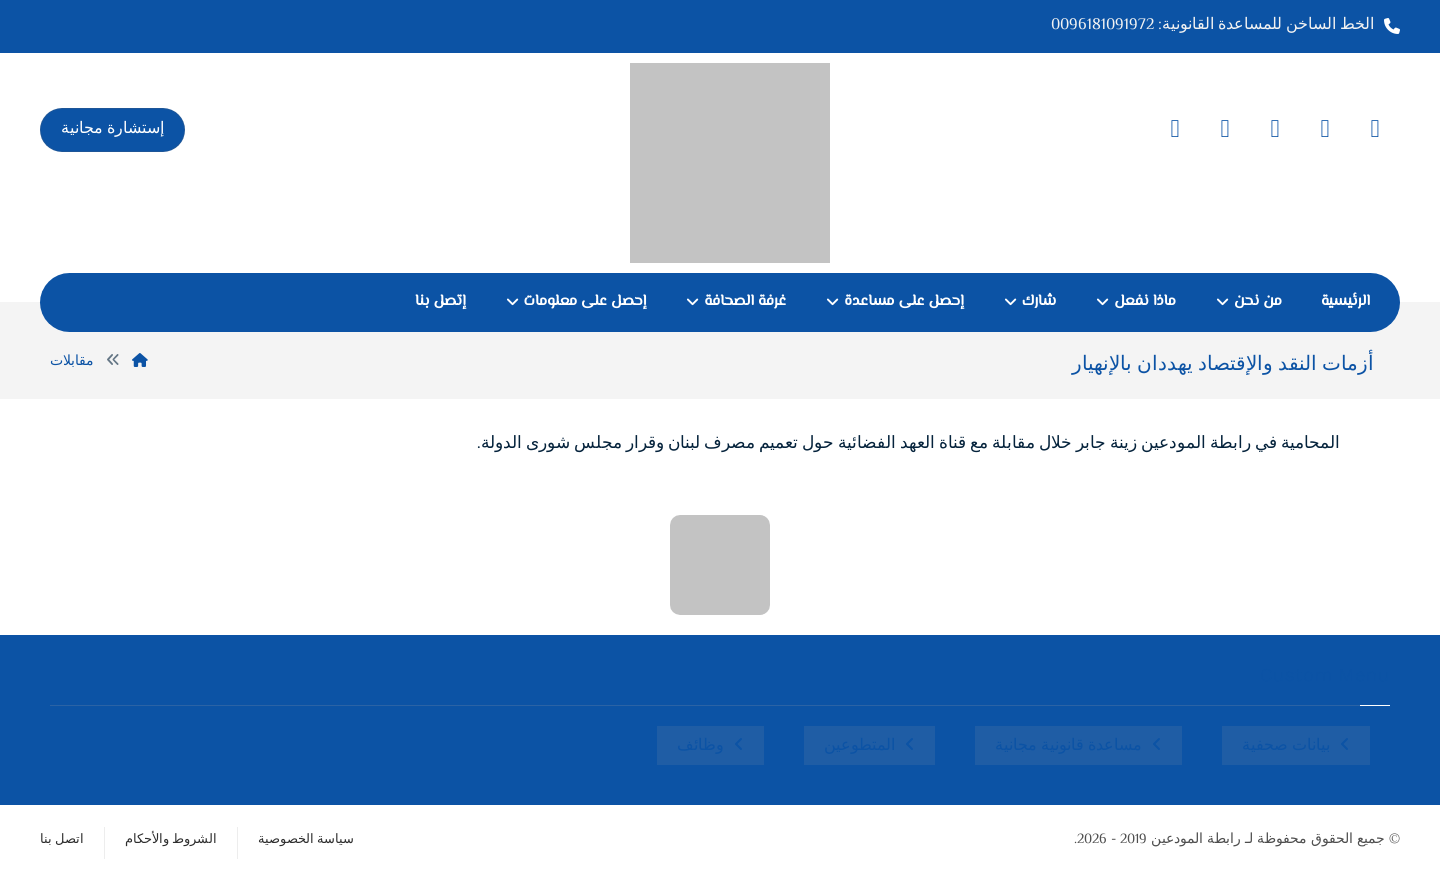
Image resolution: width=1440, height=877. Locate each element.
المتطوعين (859, 746)
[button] (1375, 129)
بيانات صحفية (1286, 746)
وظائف (700, 746)
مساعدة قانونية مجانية (1068, 746)
